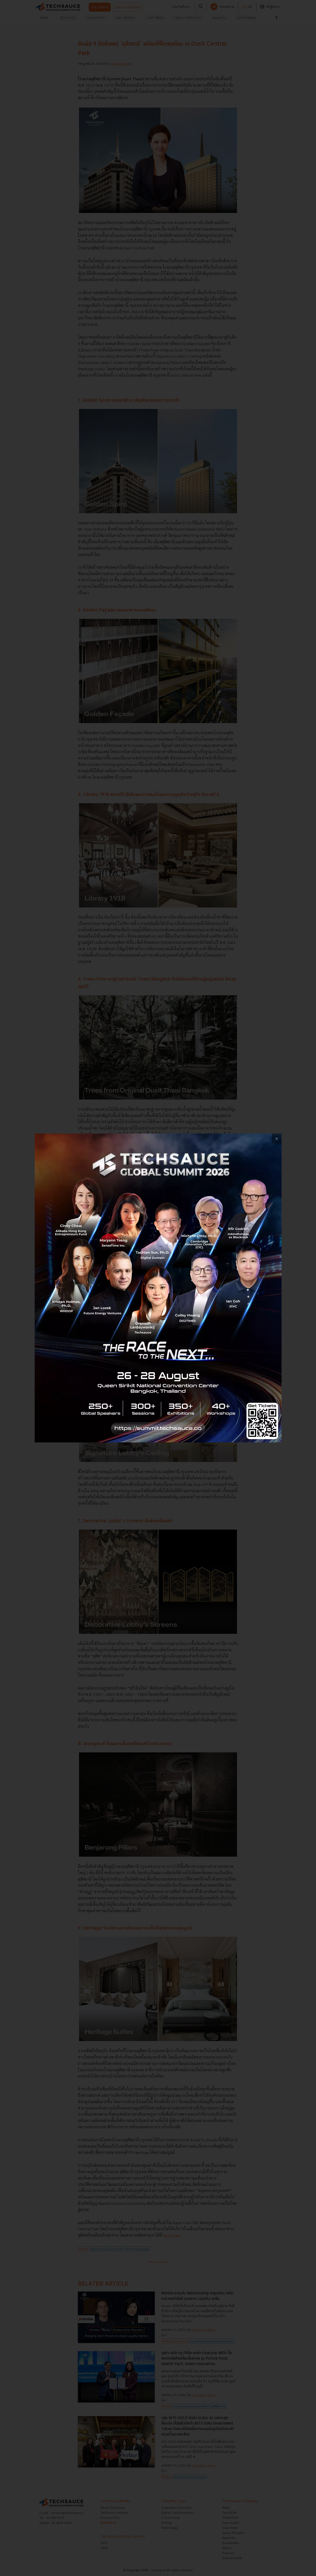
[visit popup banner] (158, 1288)
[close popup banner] (277, 1138)
